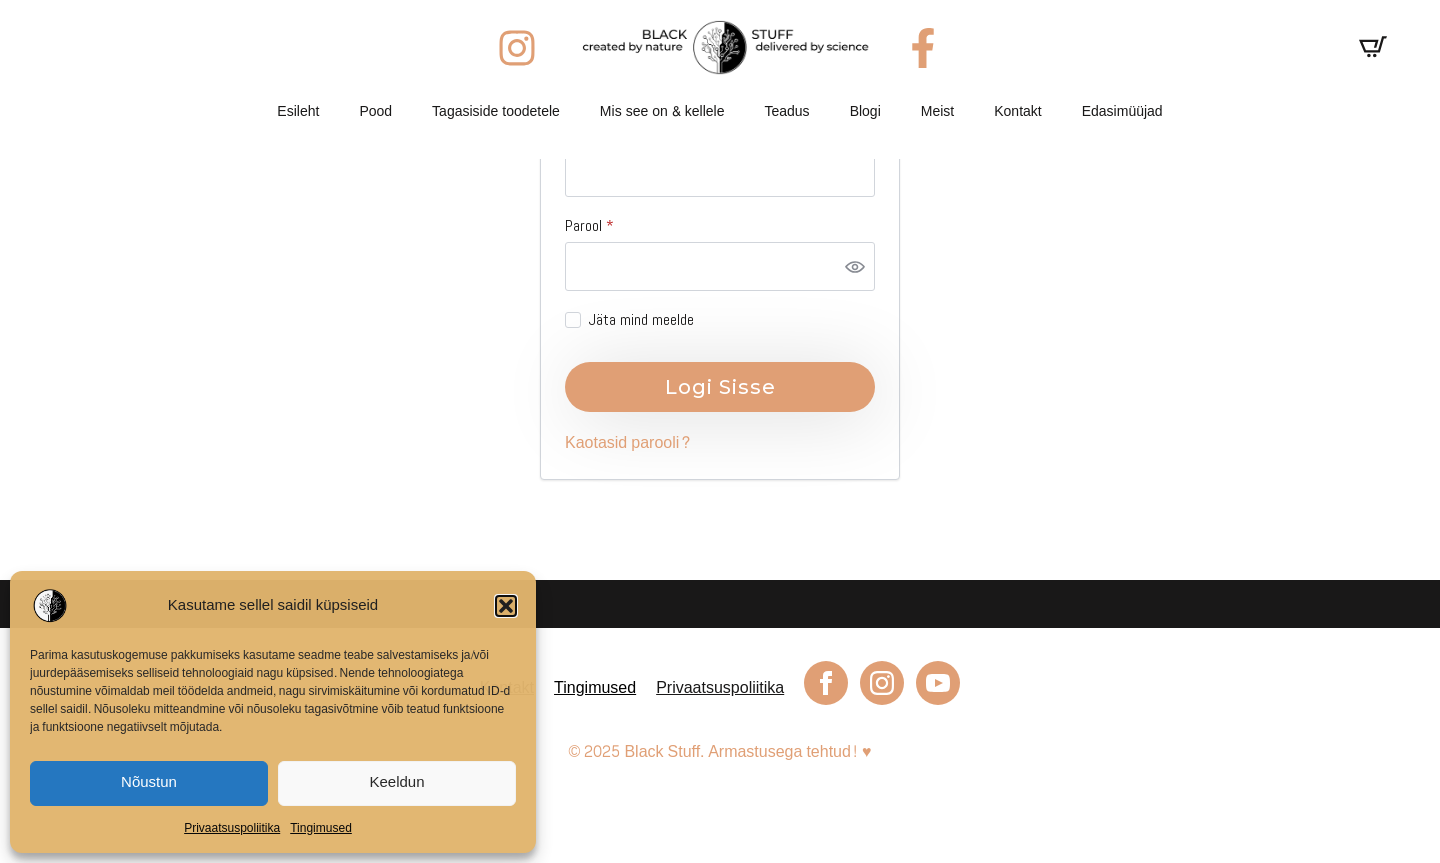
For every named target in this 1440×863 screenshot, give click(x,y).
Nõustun (149, 782)
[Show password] (855, 266)
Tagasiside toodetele (496, 111)
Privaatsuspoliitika (232, 828)
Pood (375, 111)
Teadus (786, 111)
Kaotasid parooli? (628, 442)
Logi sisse (720, 387)
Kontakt (1017, 111)
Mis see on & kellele (662, 111)
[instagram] (882, 683)
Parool (610, 226)
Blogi (865, 111)
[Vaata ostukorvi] (1373, 47)
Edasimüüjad (1122, 111)
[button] (506, 606)
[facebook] (826, 683)
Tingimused (321, 828)
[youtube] (938, 683)
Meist (937, 111)
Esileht (298, 111)
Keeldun (396, 782)
